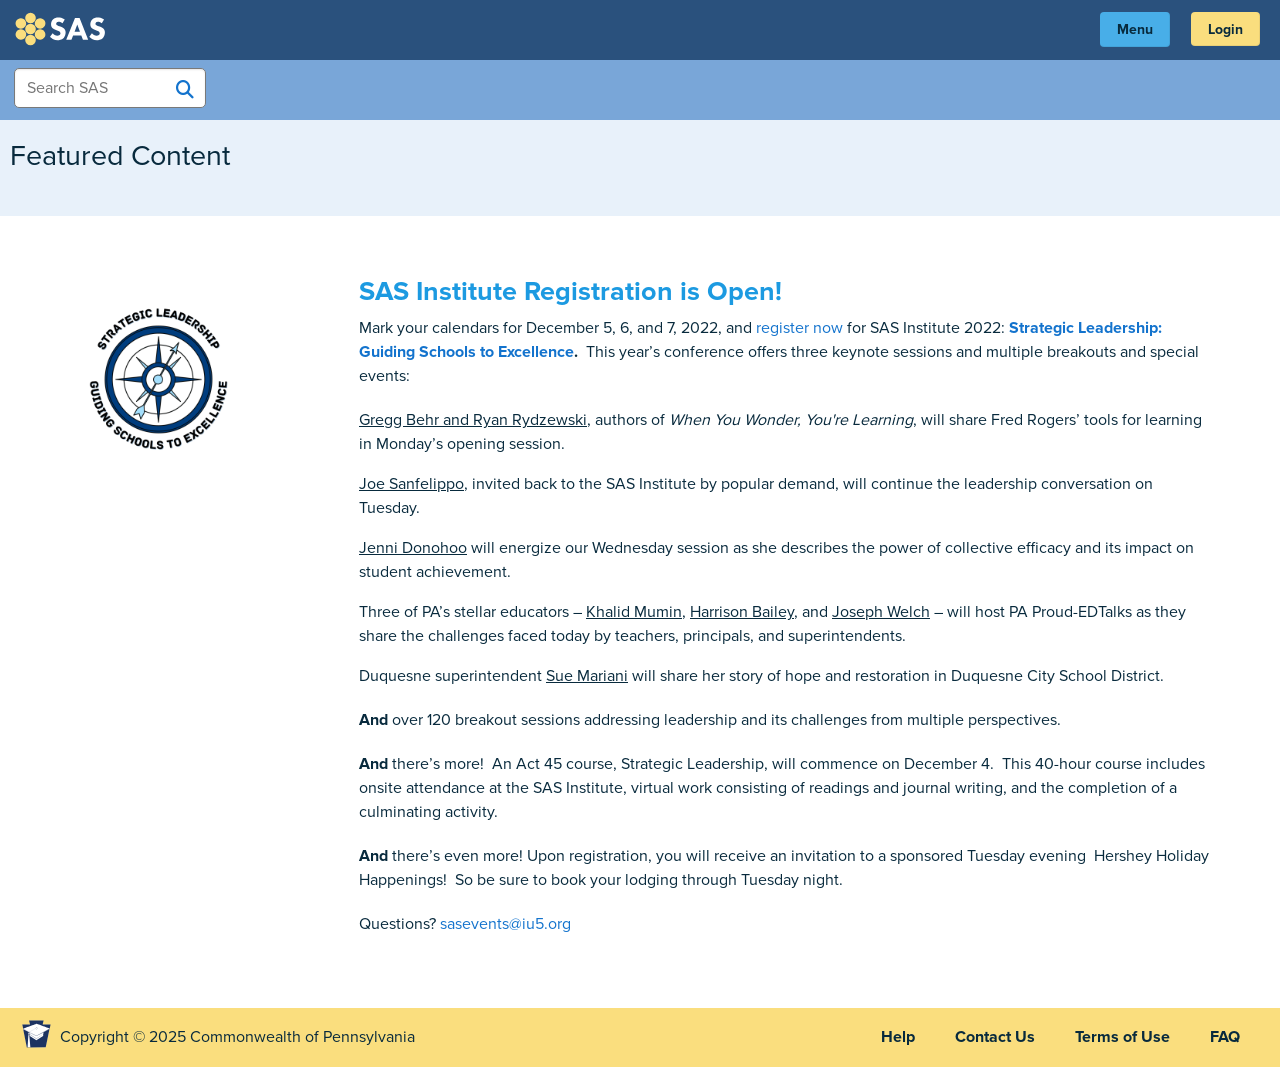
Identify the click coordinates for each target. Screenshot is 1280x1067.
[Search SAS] (185, 89)
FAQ (1225, 1037)
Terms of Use (1122, 1037)
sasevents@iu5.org (505, 924)
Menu (1135, 29)
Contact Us (995, 1037)
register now (799, 328)
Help (898, 1037)
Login (1225, 29)
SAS (63, 29)
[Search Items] (110, 88)
